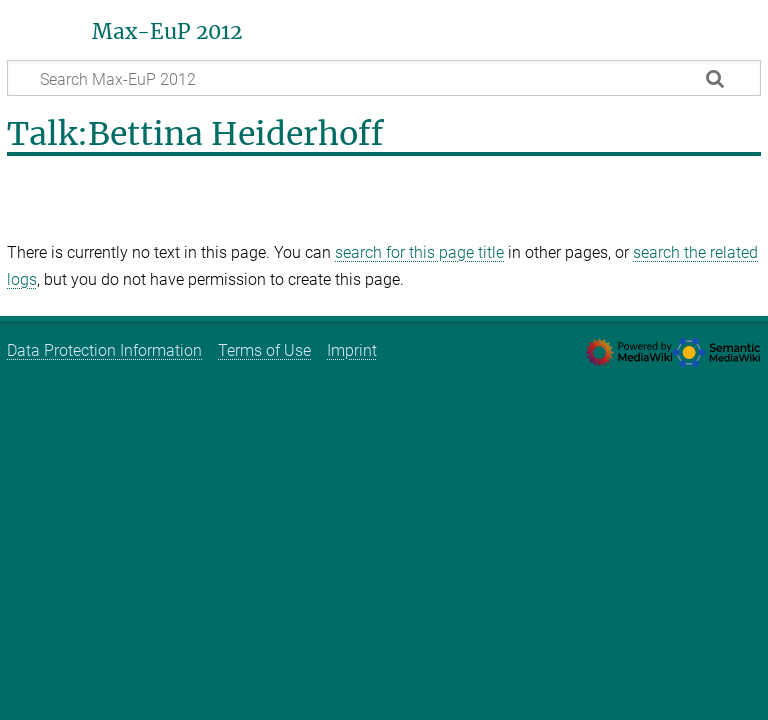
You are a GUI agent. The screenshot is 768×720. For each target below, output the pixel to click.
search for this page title (419, 252)
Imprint (352, 350)
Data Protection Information (104, 350)
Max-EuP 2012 (167, 32)
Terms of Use (264, 350)
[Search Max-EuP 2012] (384, 78)
